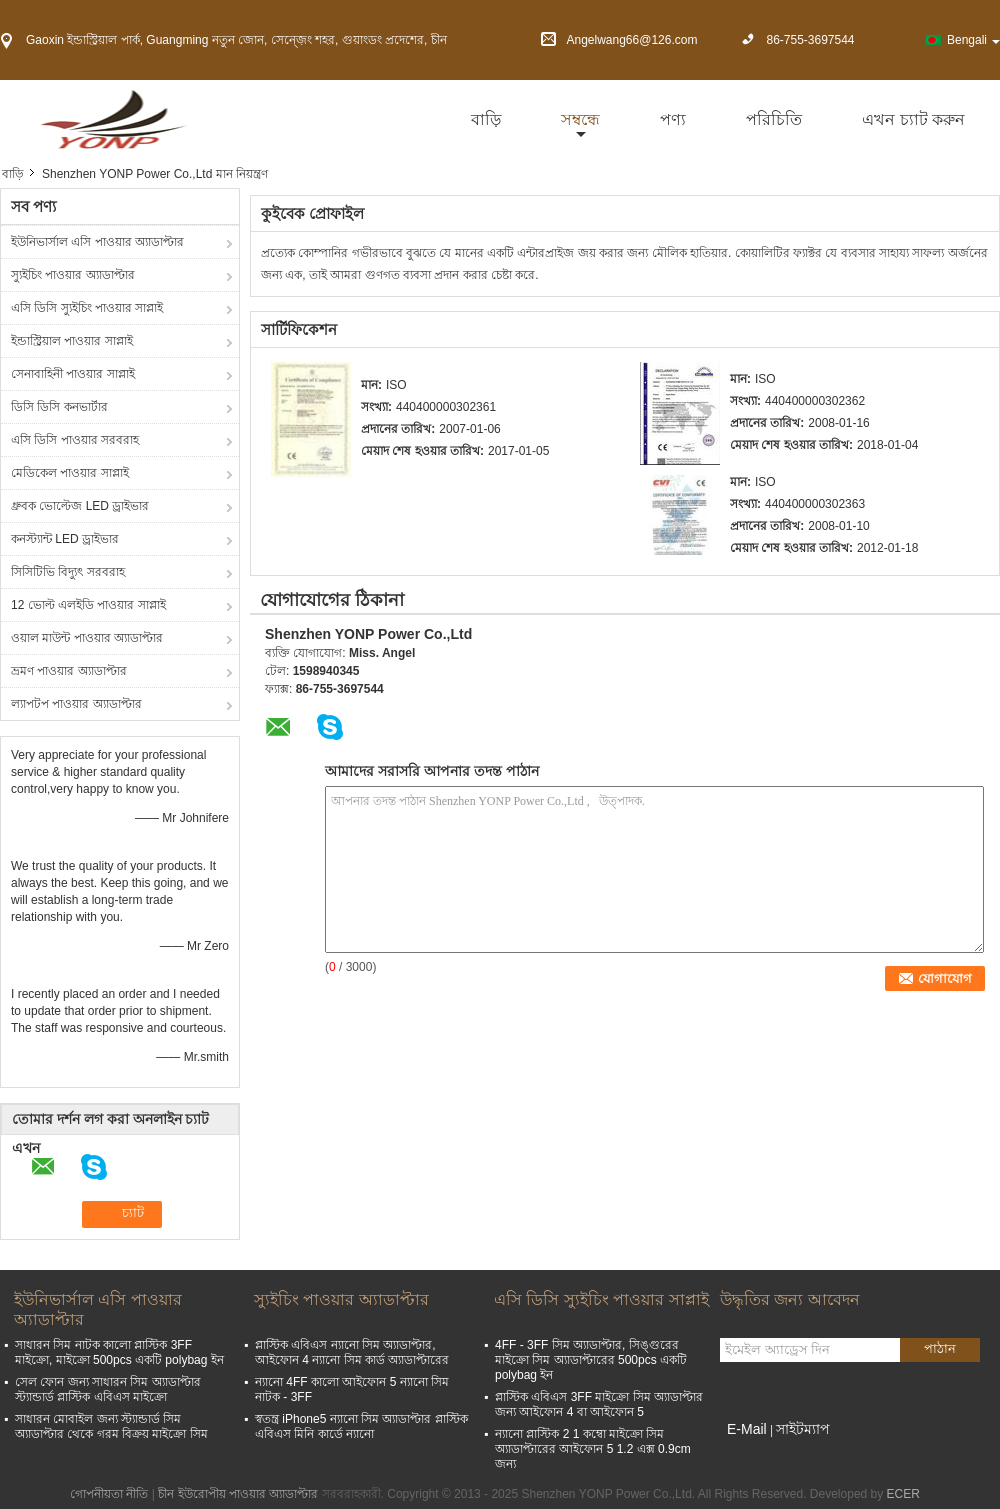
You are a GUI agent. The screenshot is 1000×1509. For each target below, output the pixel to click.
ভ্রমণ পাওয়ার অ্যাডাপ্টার (69, 671)
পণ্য (673, 119)
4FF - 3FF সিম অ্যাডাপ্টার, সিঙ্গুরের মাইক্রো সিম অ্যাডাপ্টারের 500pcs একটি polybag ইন (591, 1360)
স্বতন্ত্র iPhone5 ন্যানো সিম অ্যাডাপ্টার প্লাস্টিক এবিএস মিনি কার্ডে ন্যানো (361, 1426)
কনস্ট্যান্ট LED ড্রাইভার (65, 539)
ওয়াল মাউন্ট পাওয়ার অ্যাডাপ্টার (87, 638)
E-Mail (747, 1429)
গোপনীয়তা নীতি (109, 1494)
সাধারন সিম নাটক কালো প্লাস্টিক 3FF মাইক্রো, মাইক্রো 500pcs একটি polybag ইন (119, 1352)
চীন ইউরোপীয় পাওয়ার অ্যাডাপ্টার (238, 1494)
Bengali (973, 40)
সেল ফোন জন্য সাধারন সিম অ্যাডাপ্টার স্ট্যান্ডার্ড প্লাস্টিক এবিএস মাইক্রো (108, 1389)
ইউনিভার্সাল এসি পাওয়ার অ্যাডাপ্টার (97, 242)
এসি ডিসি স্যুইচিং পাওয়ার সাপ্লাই (87, 308)
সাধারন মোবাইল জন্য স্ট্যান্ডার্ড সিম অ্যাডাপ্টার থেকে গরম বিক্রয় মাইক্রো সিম (111, 1426)
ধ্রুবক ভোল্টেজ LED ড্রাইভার (80, 506)
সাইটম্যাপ (803, 1429)
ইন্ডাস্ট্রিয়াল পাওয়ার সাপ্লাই (72, 341)
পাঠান (940, 1348)
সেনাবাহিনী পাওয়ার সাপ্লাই (73, 374)
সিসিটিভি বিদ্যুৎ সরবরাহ (68, 572)
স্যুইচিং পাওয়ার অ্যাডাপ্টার (73, 275)
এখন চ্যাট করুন (913, 119)
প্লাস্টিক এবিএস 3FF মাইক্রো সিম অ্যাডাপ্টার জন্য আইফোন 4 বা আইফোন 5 (599, 1404)
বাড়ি (486, 119)
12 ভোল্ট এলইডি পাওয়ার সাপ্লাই (88, 605)
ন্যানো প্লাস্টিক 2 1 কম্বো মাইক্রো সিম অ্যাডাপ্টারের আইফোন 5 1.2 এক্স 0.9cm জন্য (593, 1449)
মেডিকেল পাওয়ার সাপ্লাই (70, 473)
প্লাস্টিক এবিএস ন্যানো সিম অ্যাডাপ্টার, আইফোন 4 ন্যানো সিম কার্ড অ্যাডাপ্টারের (352, 1352)
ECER (903, 1494)
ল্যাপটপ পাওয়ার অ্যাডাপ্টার (76, 704)
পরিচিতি (774, 119)
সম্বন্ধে (580, 119)
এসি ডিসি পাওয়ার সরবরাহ (75, 440)
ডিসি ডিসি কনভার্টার (59, 407)
